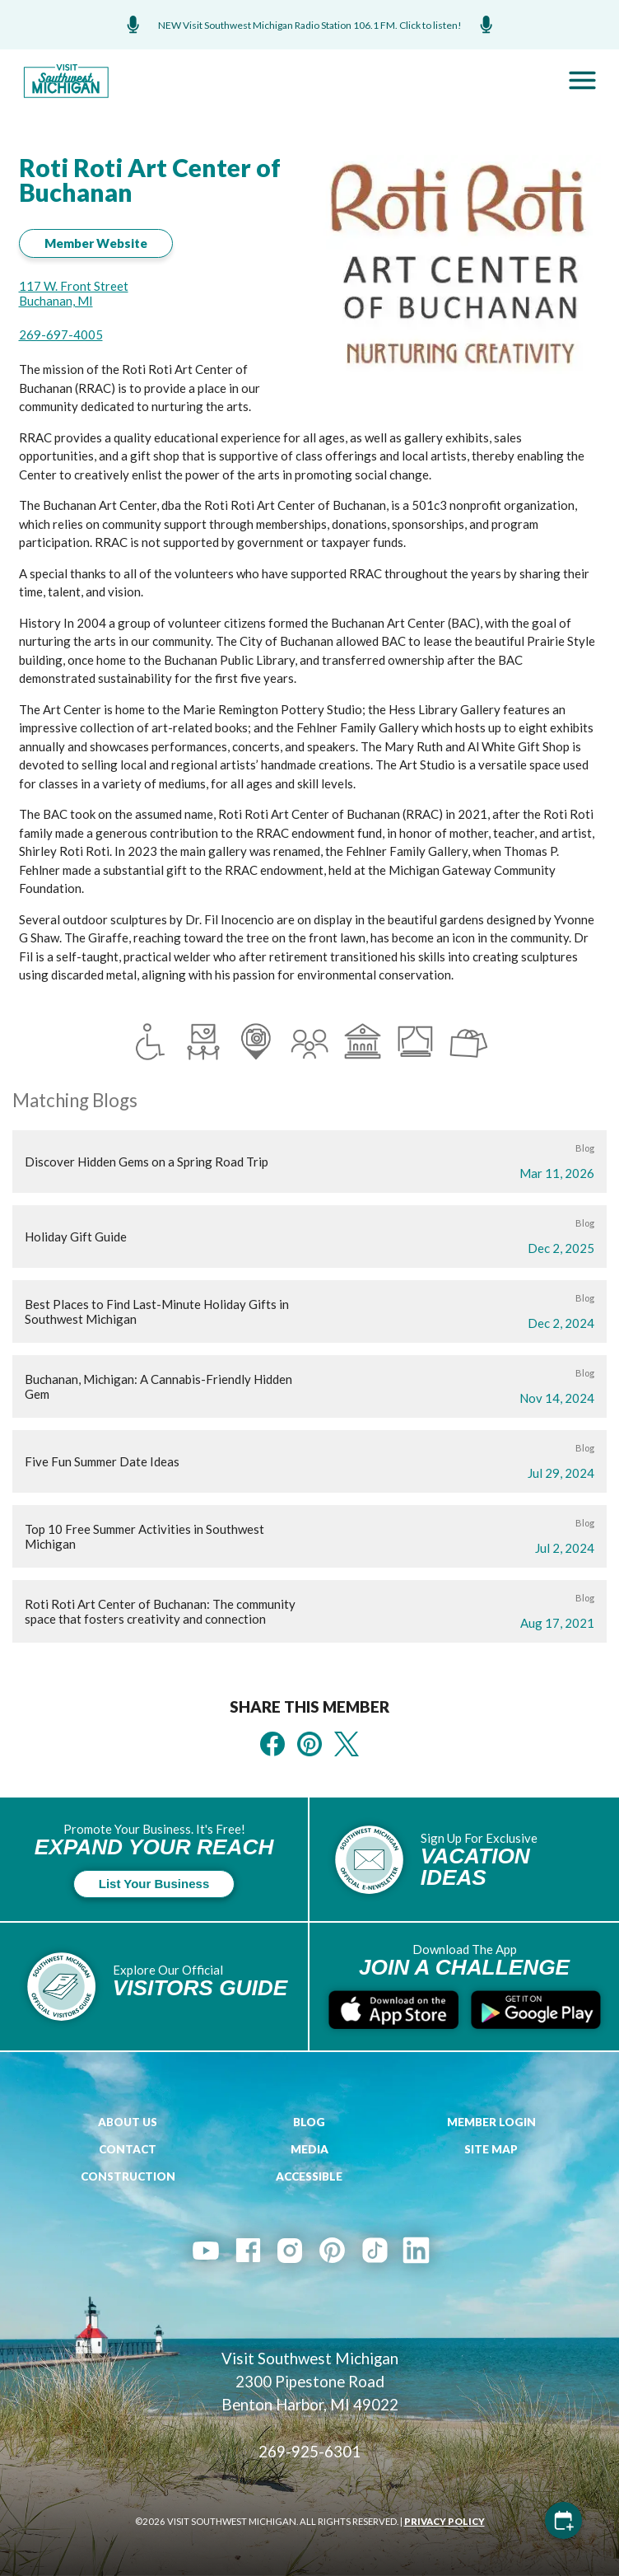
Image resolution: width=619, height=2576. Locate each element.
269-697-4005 (61, 334)
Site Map (491, 2149)
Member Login (491, 2122)
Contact (127, 2149)
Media (309, 2149)
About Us (127, 2122)
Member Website (95, 243)
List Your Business (154, 1884)
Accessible (309, 2176)
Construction (128, 2176)
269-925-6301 (309, 2451)
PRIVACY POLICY (444, 2521)
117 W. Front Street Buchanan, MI (73, 293)
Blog (309, 2122)
